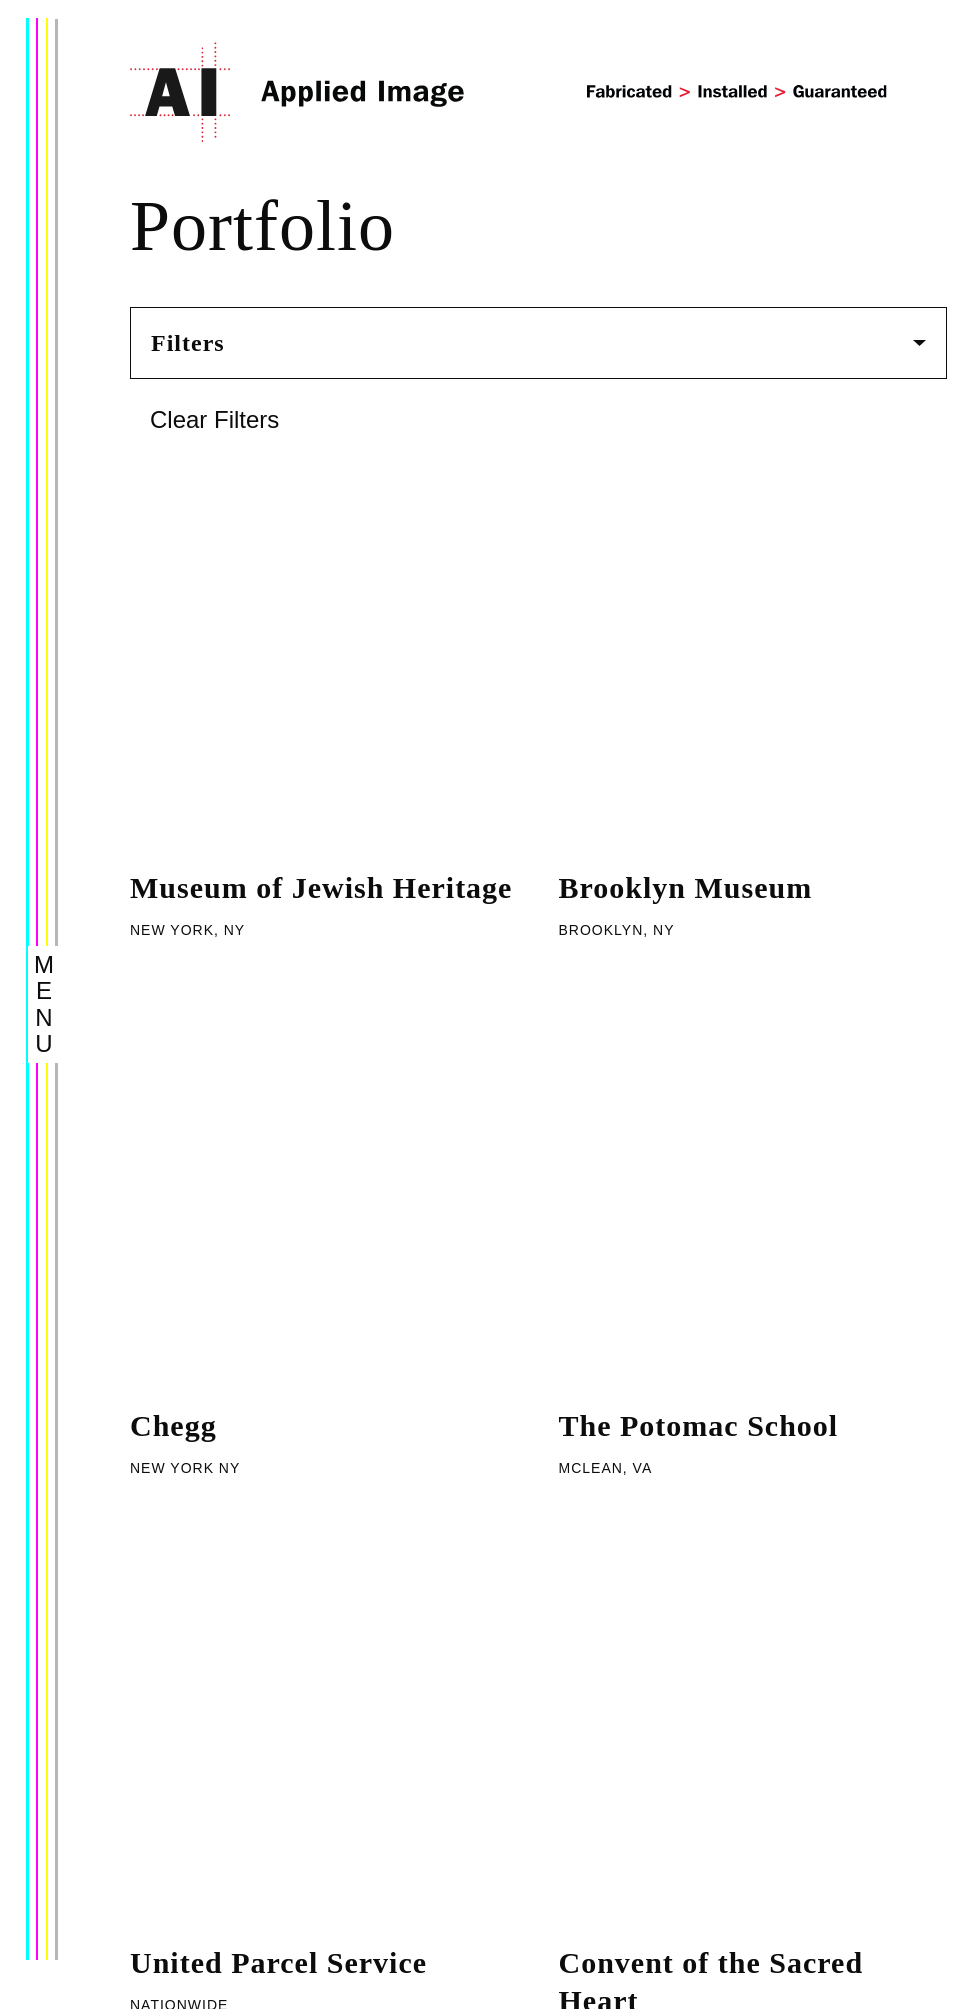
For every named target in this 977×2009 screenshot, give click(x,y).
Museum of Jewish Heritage (321, 499)
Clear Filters (214, 419)
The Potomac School (699, 648)
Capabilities (192, 1806)
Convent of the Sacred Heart (711, 816)
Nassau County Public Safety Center (710, 1003)
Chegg (173, 648)
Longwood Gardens (693, 1171)
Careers (172, 1908)
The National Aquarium (294, 1171)
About (161, 1724)
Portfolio (174, 1765)
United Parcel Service (278, 797)
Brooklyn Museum (686, 499)
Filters (538, 343)
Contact (171, 1867)
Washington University (287, 984)
